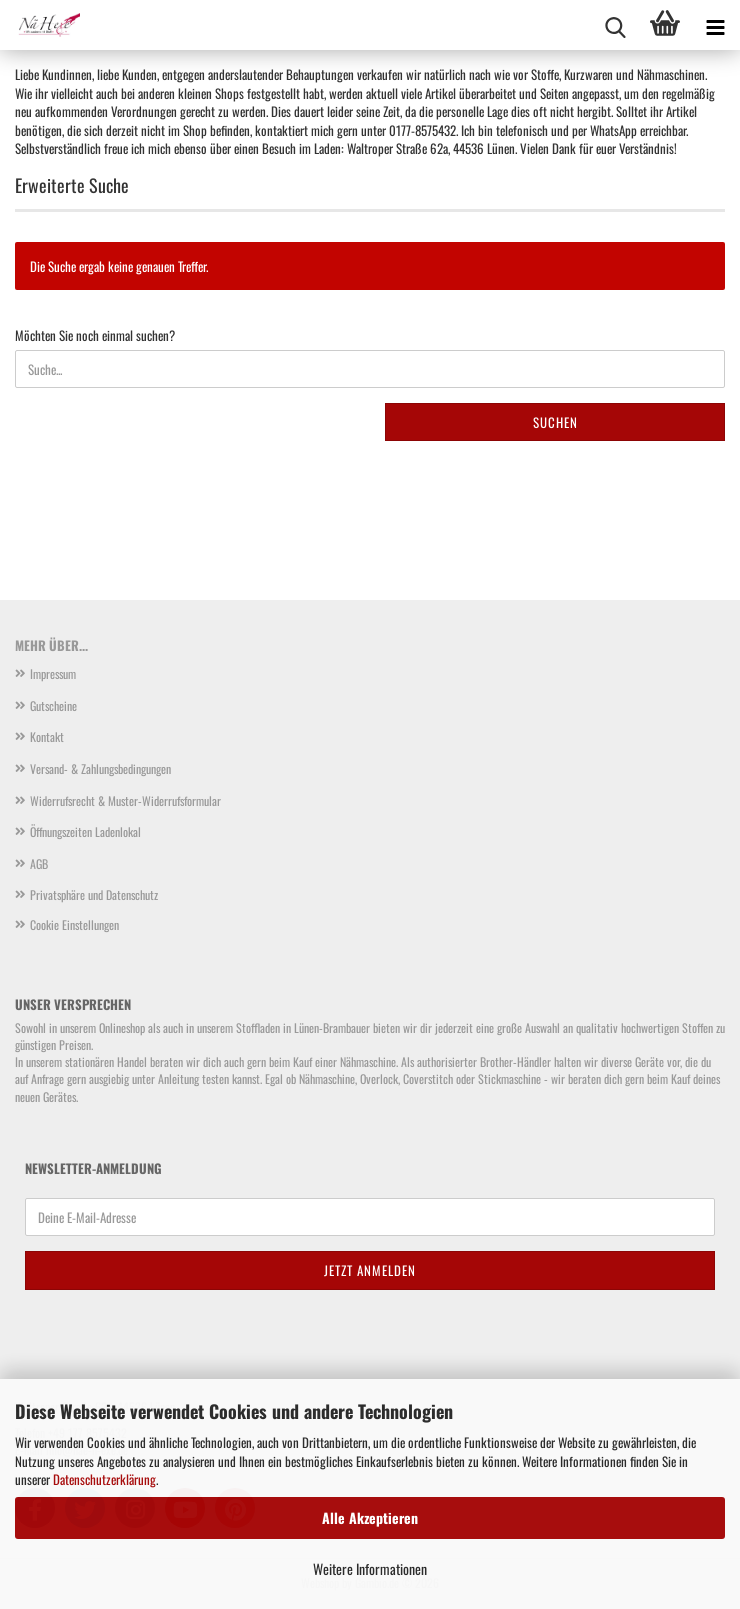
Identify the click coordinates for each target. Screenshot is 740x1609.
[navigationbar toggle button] (715, 25)
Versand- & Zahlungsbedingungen (100, 768)
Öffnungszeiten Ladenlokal (85, 831)
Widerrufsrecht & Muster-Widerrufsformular (125, 800)
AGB (39, 863)
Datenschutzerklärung (104, 1479)
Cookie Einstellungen (74, 924)
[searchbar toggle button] (615, 25)
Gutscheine (53, 705)
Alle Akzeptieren (370, 1517)
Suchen (555, 422)
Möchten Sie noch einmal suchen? (95, 335)
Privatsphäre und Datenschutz (94, 894)
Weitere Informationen (370, 1568)
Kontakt (47, 736)
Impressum (53, 673)
